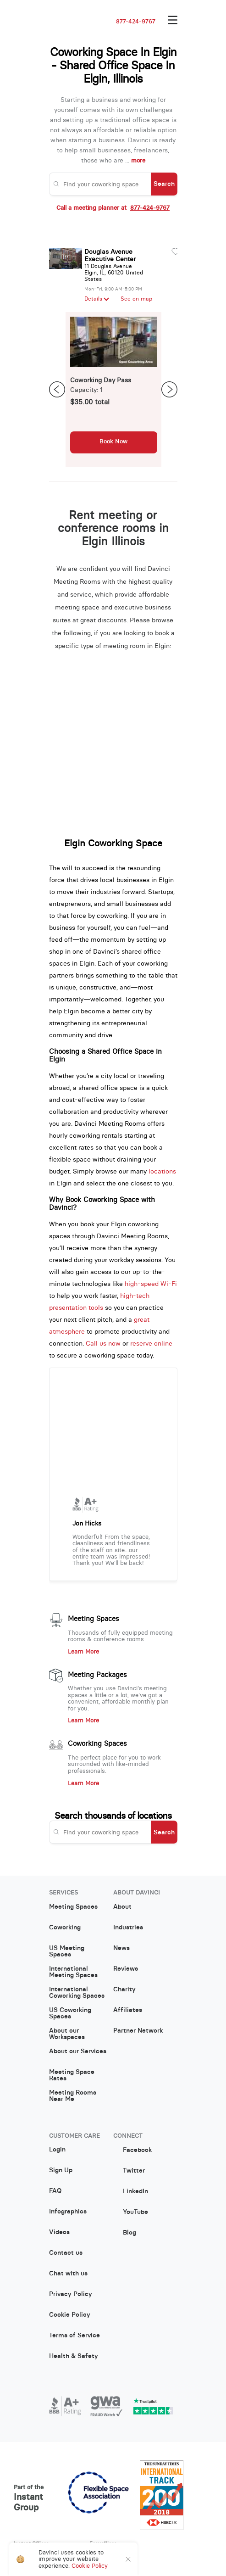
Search (164, 183)
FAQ (55, 2191)
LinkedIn (130, 2191)
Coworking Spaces (97, 1743)
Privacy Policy (70, 2294)
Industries (128, 1927)
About (122, 1907)
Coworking (65, 1927)
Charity (124, 1989)
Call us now (103, 1343)
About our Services (77, 2051)
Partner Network (138, 2030)
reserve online (151, 1343)
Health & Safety (73, 2356)
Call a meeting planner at (113, 208)
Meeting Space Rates (71, 2075)
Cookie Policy (69, 2315)
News (121, 1948)
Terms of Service (74, 2335)
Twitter (129, 2170)
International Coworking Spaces (77, 1993)
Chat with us (68, 2273)
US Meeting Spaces (66, 1951)
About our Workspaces (67, 2034)
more (138, 160)
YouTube (130, 2212)
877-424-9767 (135, 21)
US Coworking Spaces (70, 2013)
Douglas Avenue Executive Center (110, 255)
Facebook (132, 2150)
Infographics (68, 2211)
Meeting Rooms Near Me (72, 2096)
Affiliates (127, 2010)
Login (57, 2149)
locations (162, 1171)
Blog (124, 2232)
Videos (59, 2232)
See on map (136, 299)
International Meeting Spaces (73, 1972)
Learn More (83, 1651)
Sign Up (60, 2170)
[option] (114, 389)
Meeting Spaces (93, 1619)
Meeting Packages (97, 1675)
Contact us (66, 2253)
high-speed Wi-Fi (151, 1284)
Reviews (125, 1969)
